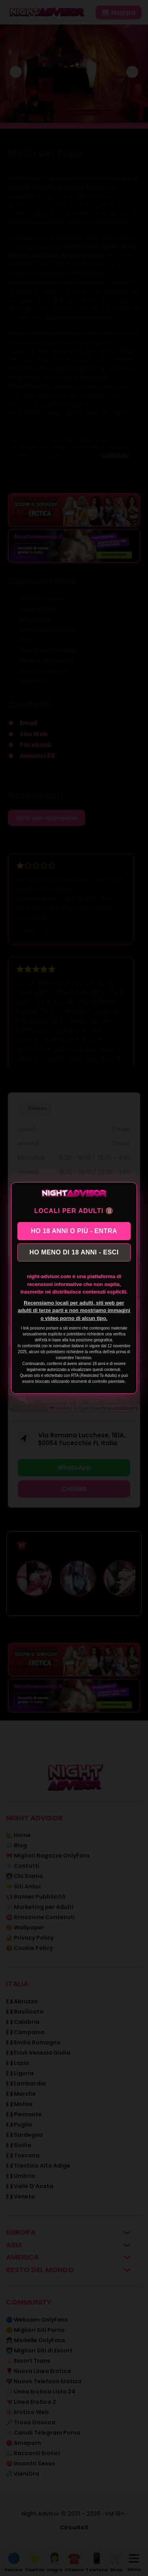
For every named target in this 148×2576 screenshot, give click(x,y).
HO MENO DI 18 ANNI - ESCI (73, 1252)
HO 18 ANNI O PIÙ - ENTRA (74, 1231)
